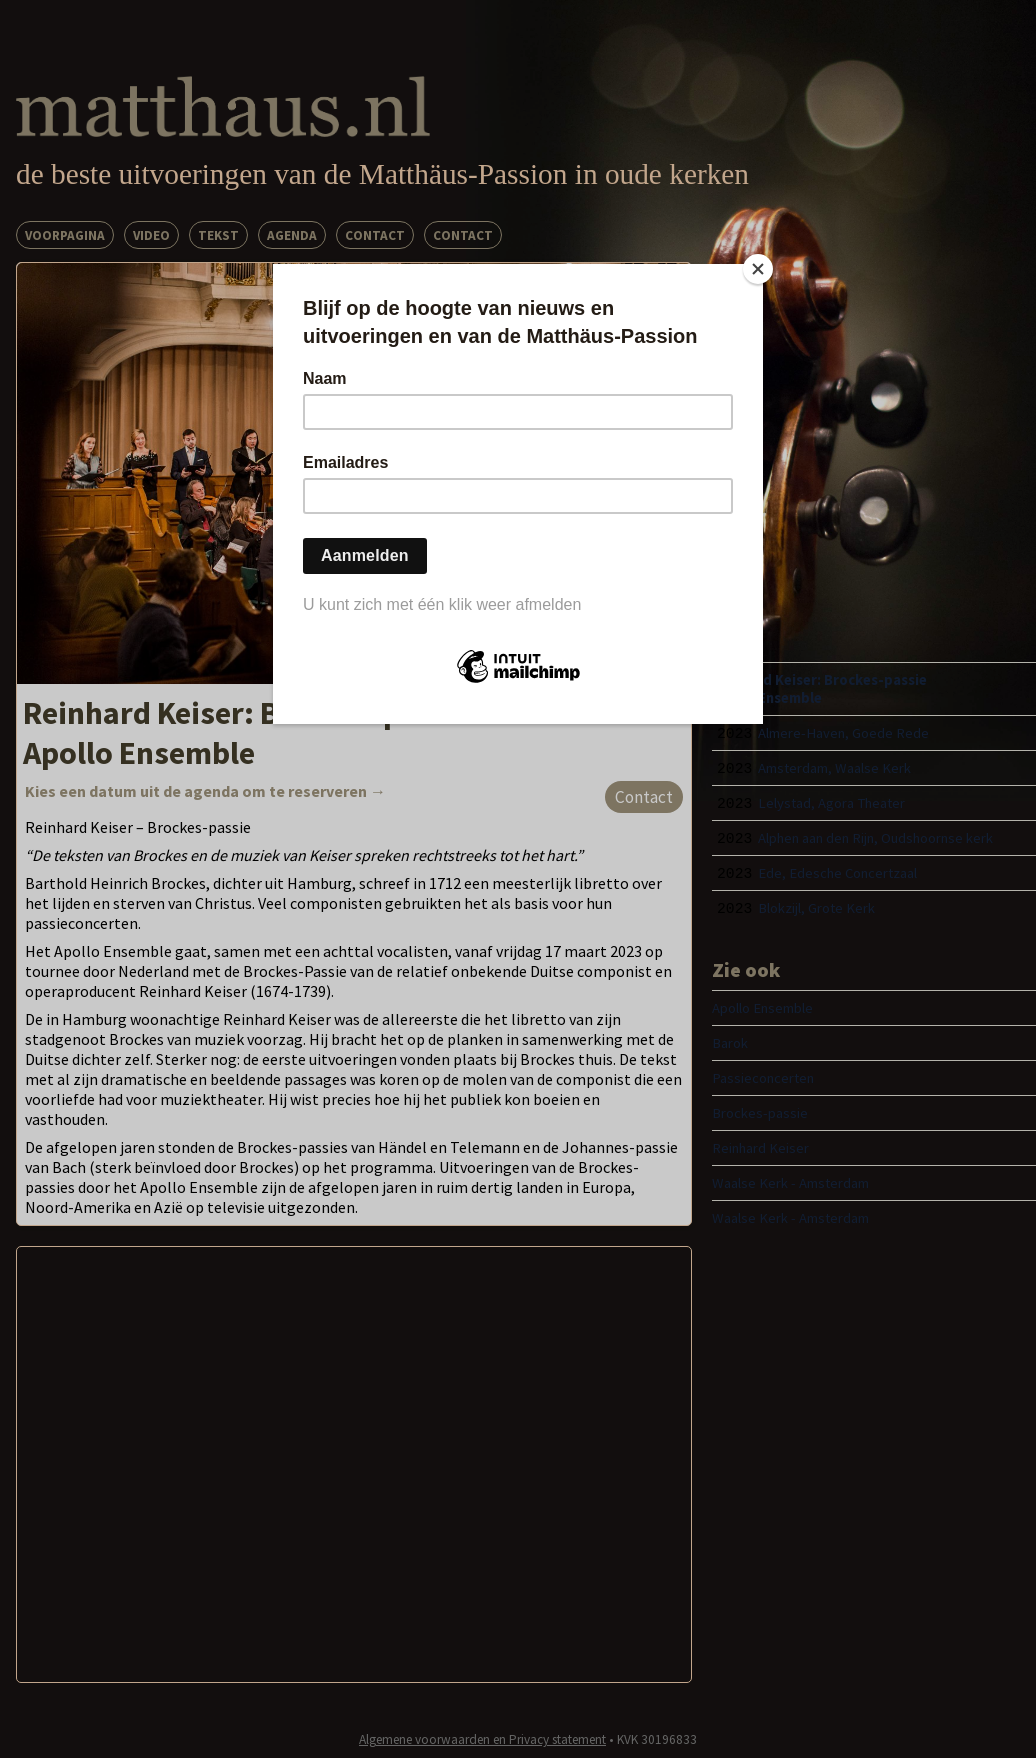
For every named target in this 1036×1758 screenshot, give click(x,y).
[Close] (758, 269)
